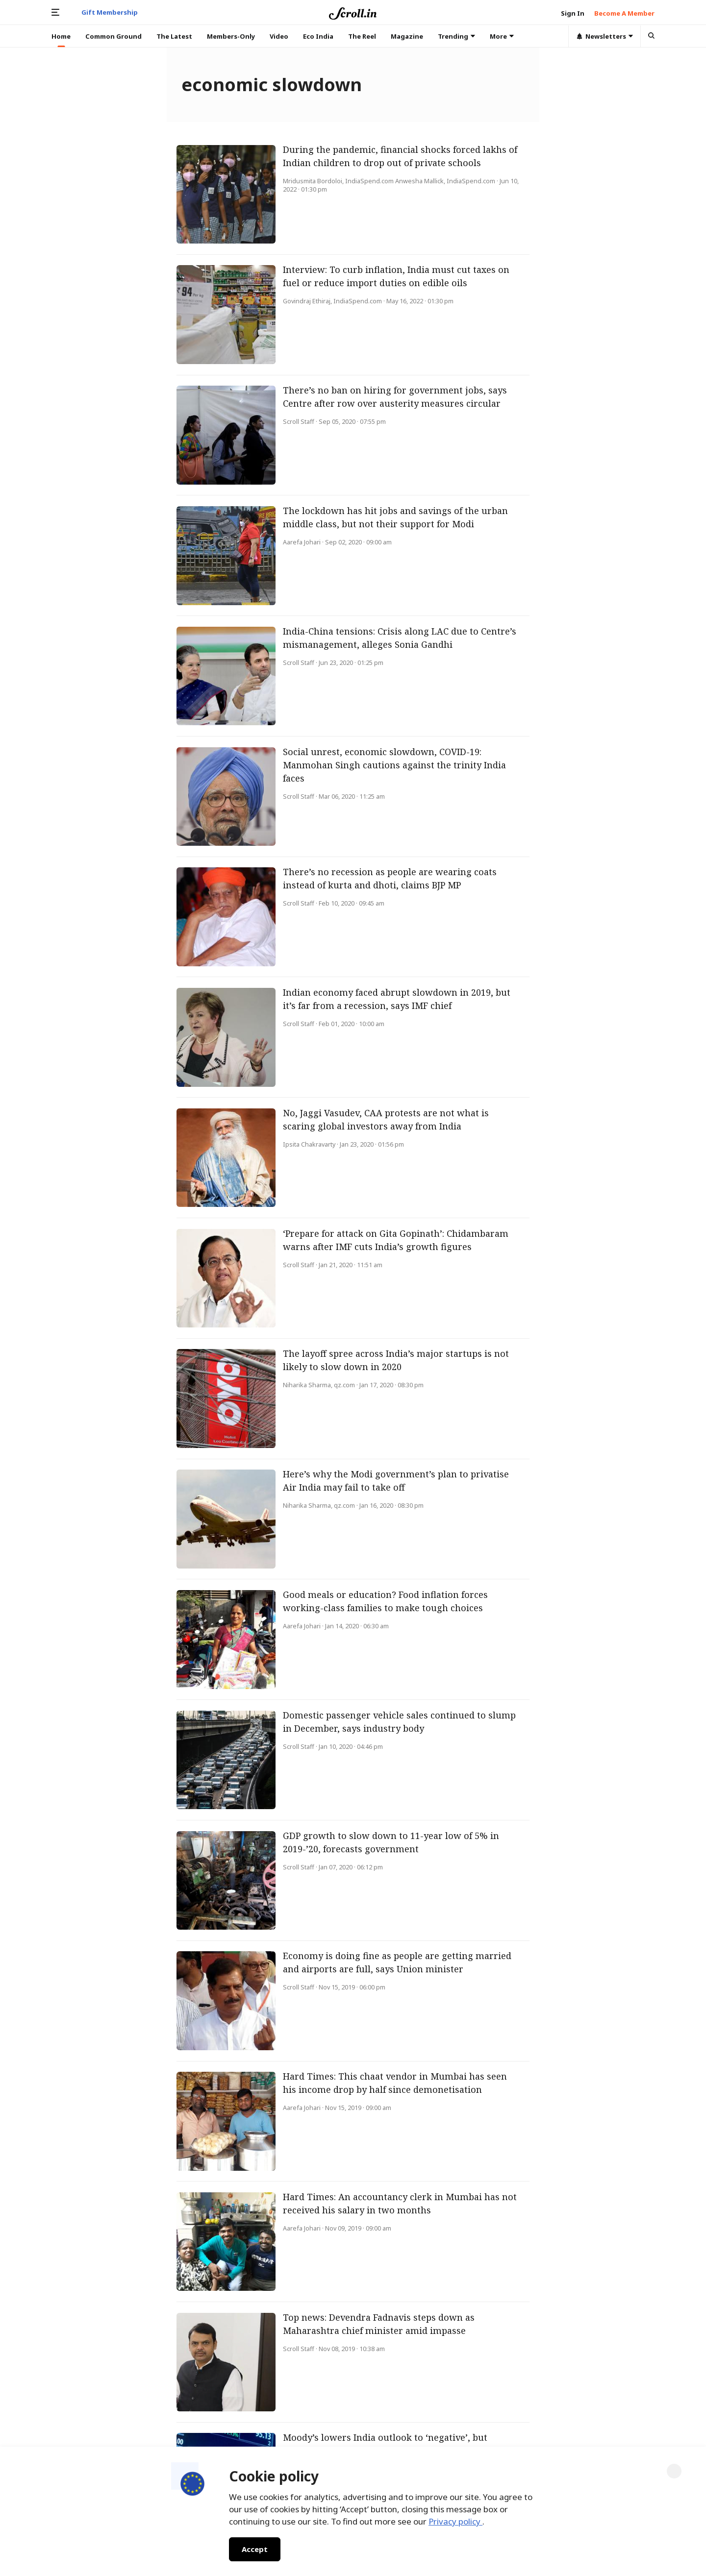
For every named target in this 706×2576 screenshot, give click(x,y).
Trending (456, 36)
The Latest (174, 36)
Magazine (407, 36)
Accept (255, 2549)
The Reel (362, 36)
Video (279, 36)
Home (61, 36)
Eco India (318, 36)
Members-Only (231, 36)
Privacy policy (455, 2521)
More (502, 36)
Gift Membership (109, 12)
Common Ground (113, 36)
